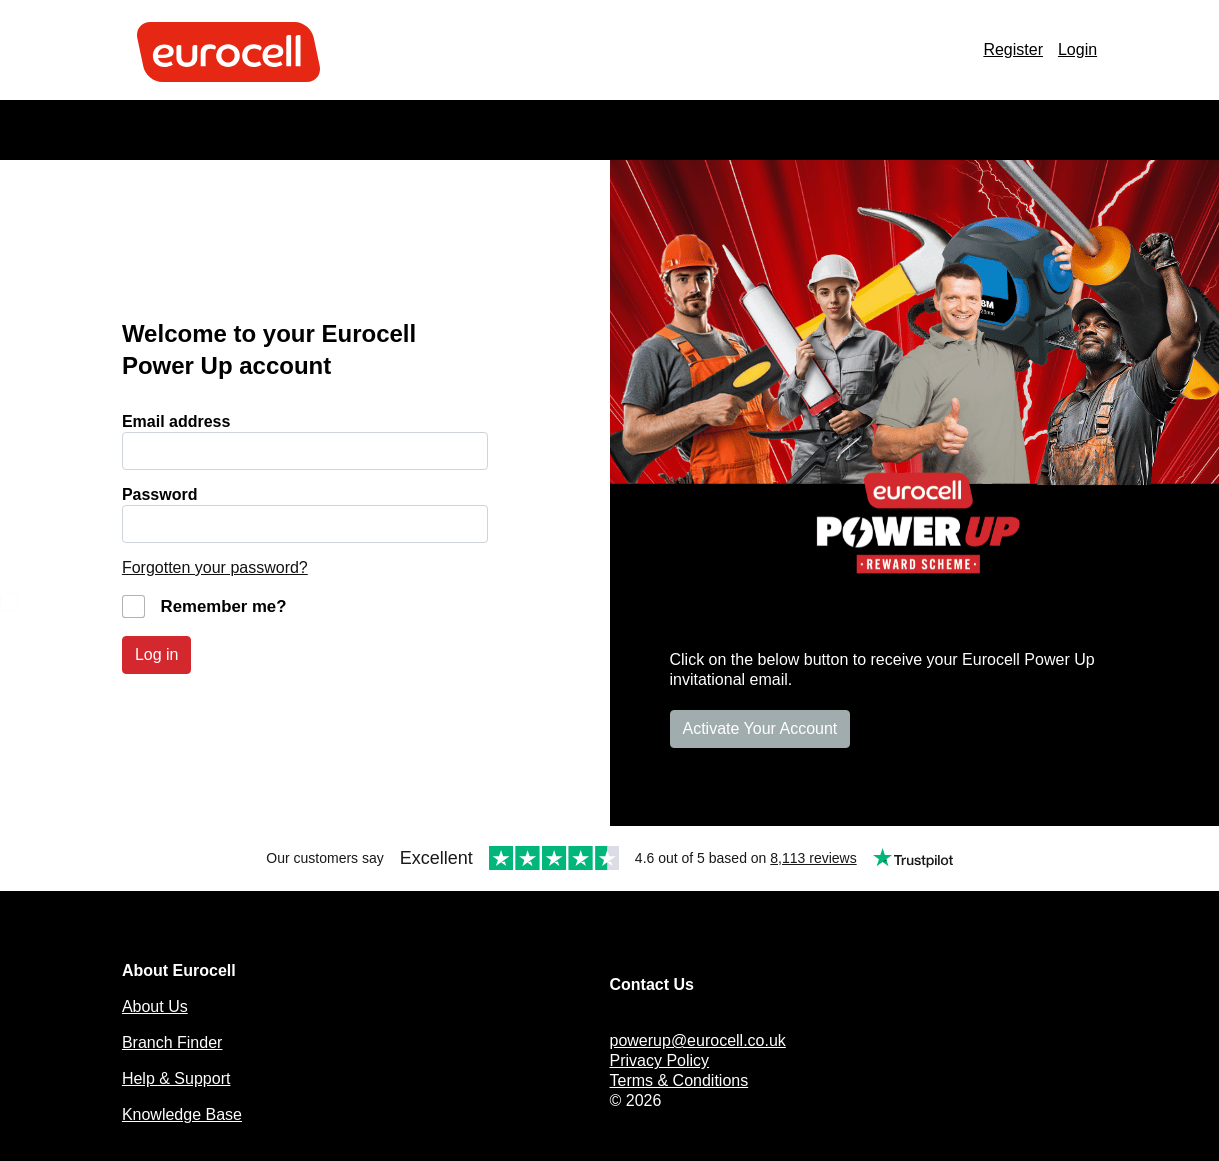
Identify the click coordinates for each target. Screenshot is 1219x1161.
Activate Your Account (760, 728)
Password (160, 494)
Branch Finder (172, 1042)
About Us (155, 1006)
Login (1077, 49)
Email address (176, 421)
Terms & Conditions (679, 1080)
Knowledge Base (182, 1114)
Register (1013, 49)
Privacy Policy (660, 1060)
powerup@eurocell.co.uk (698, 1040)
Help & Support (176, 1078)
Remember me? (224, 606)
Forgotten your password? (215, 567)
